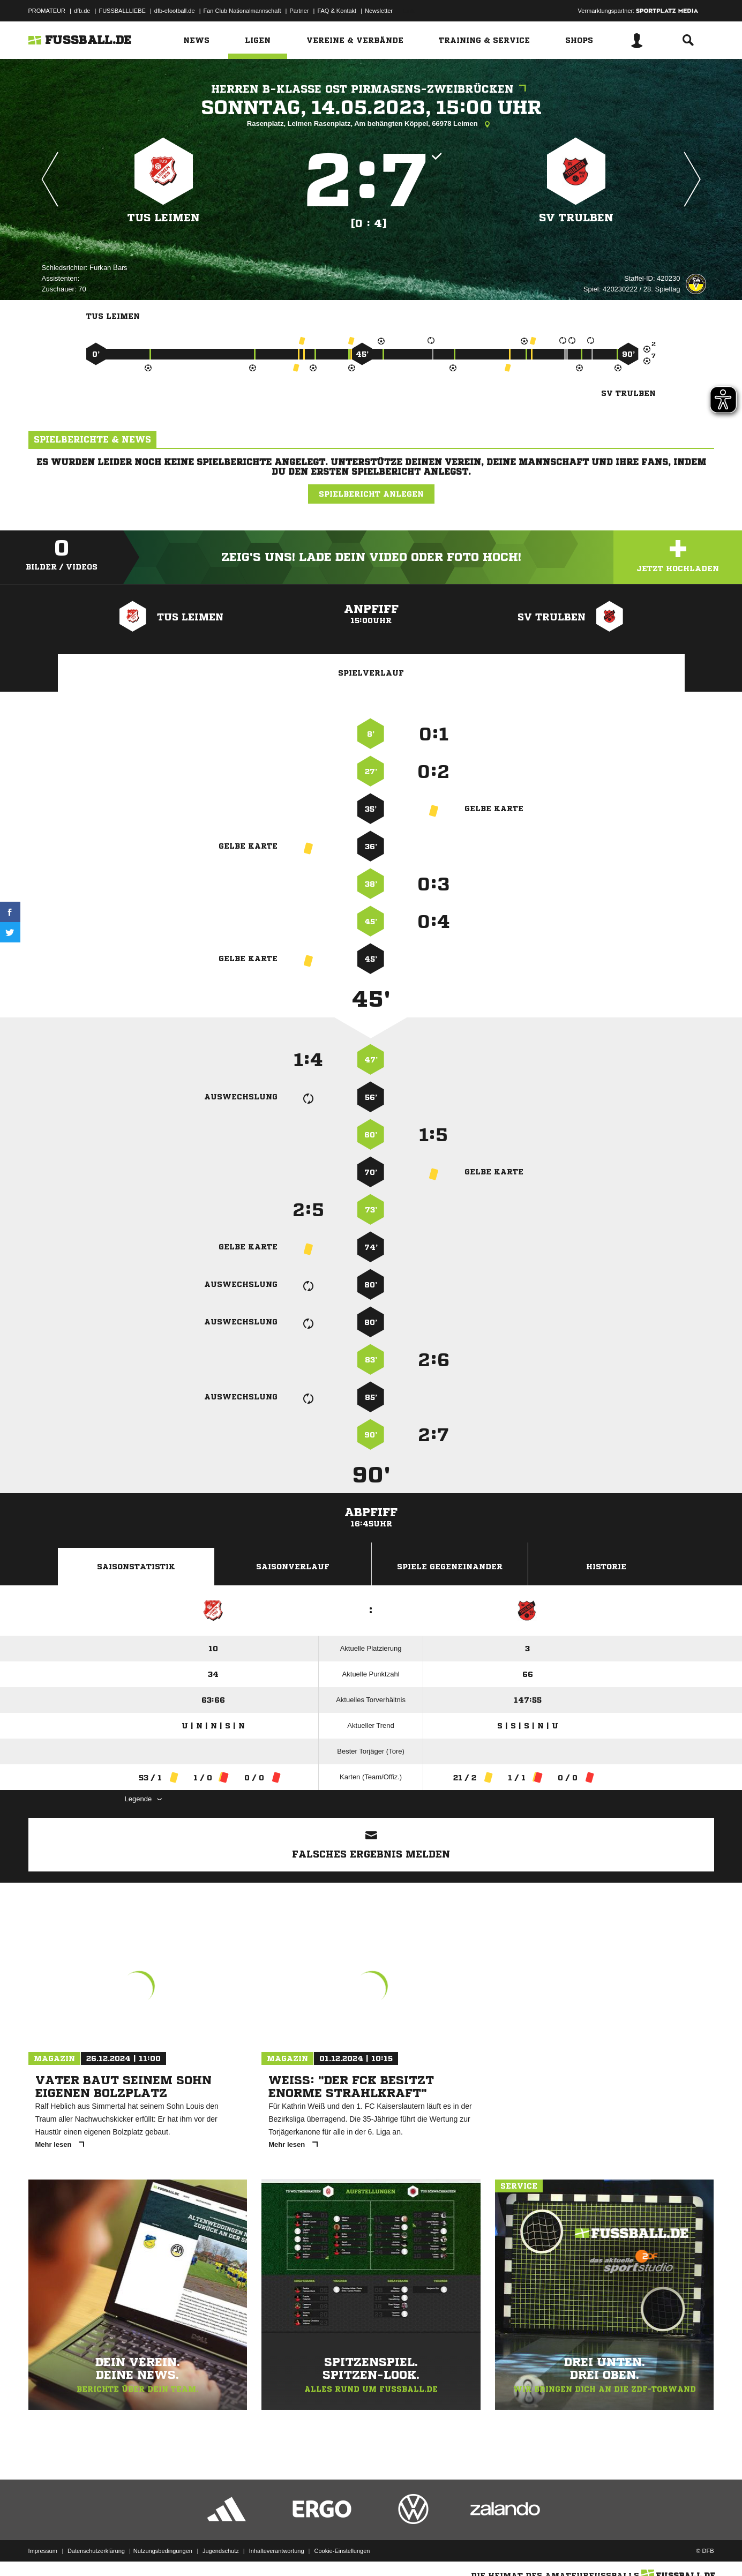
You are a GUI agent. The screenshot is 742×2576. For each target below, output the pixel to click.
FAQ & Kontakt (336, 11)
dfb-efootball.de (174, 11)
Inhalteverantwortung (276, 2551)
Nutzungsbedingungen (162, 2551)
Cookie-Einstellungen (342, 2551)
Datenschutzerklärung (96, 2551)
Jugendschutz (221, 2551)
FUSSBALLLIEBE (122, 11)
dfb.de (82, 11)
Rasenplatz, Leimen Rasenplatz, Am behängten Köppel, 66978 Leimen (371, 124)
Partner (299, 11)
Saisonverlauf (292, 1566)
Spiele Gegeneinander (450, 1566)
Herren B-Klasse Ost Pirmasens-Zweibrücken (371, 89)
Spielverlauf (371, 673)
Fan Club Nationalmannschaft (242, 11)
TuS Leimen (164, 217)
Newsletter (379, 11)
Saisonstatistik (136, 1566)
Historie (606, 1566)
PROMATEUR (46, 11)
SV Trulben (576, 217)
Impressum (42, 2551)
